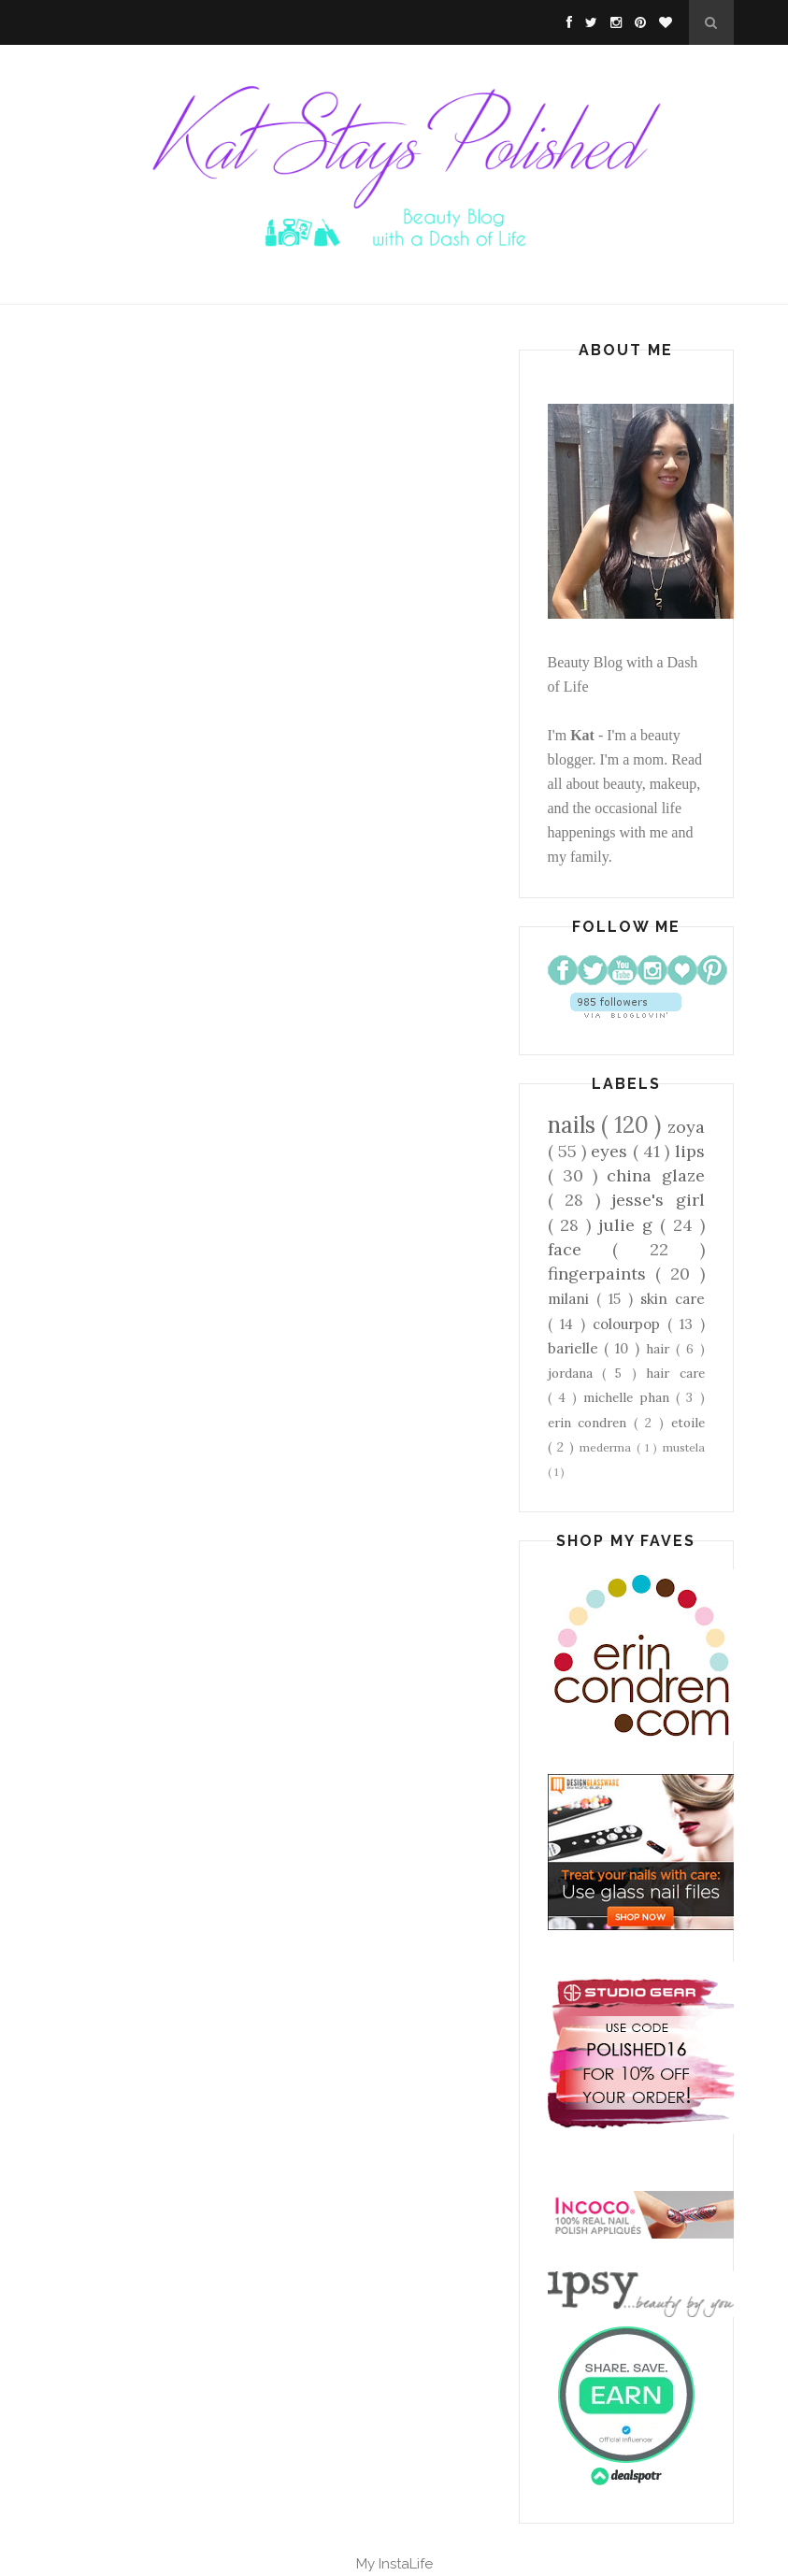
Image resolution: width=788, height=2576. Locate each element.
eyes (611, 1151)
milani (572, 1299)
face (580, 1249)
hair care (675, 1373)
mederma (608, 1447)
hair (661, 1348)
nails (575, 1124)
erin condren (591, 1422)
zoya (686, 1127)
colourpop (630, 1324)
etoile (688, 1422)
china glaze (655, 1175)
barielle (576, 1348)
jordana (575, 1373)
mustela (684, 1447)
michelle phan (629, 1397)
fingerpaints (601, 1273)
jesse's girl (658, 1199)
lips (690, 1151)
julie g (629, 1225)
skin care (672, 1299)
